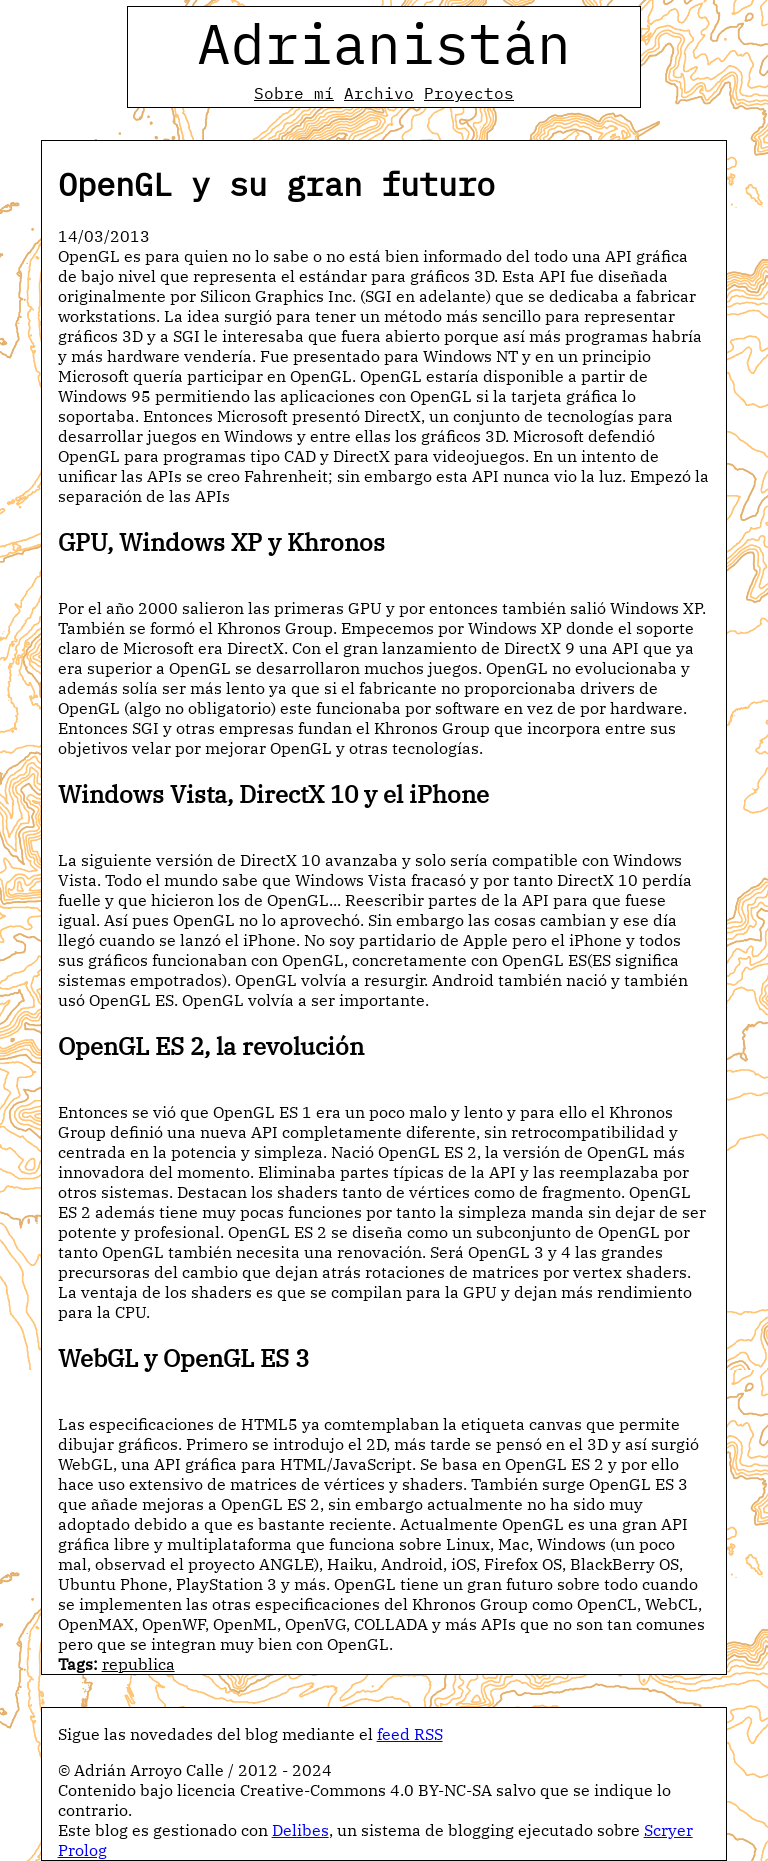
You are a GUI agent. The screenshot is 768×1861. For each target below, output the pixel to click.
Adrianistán (384, 43)
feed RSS (410, 1734)
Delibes (300, 1830)
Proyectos (469, 93)
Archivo (379, 93)
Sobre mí (294, 93)
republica (138, 1664)
